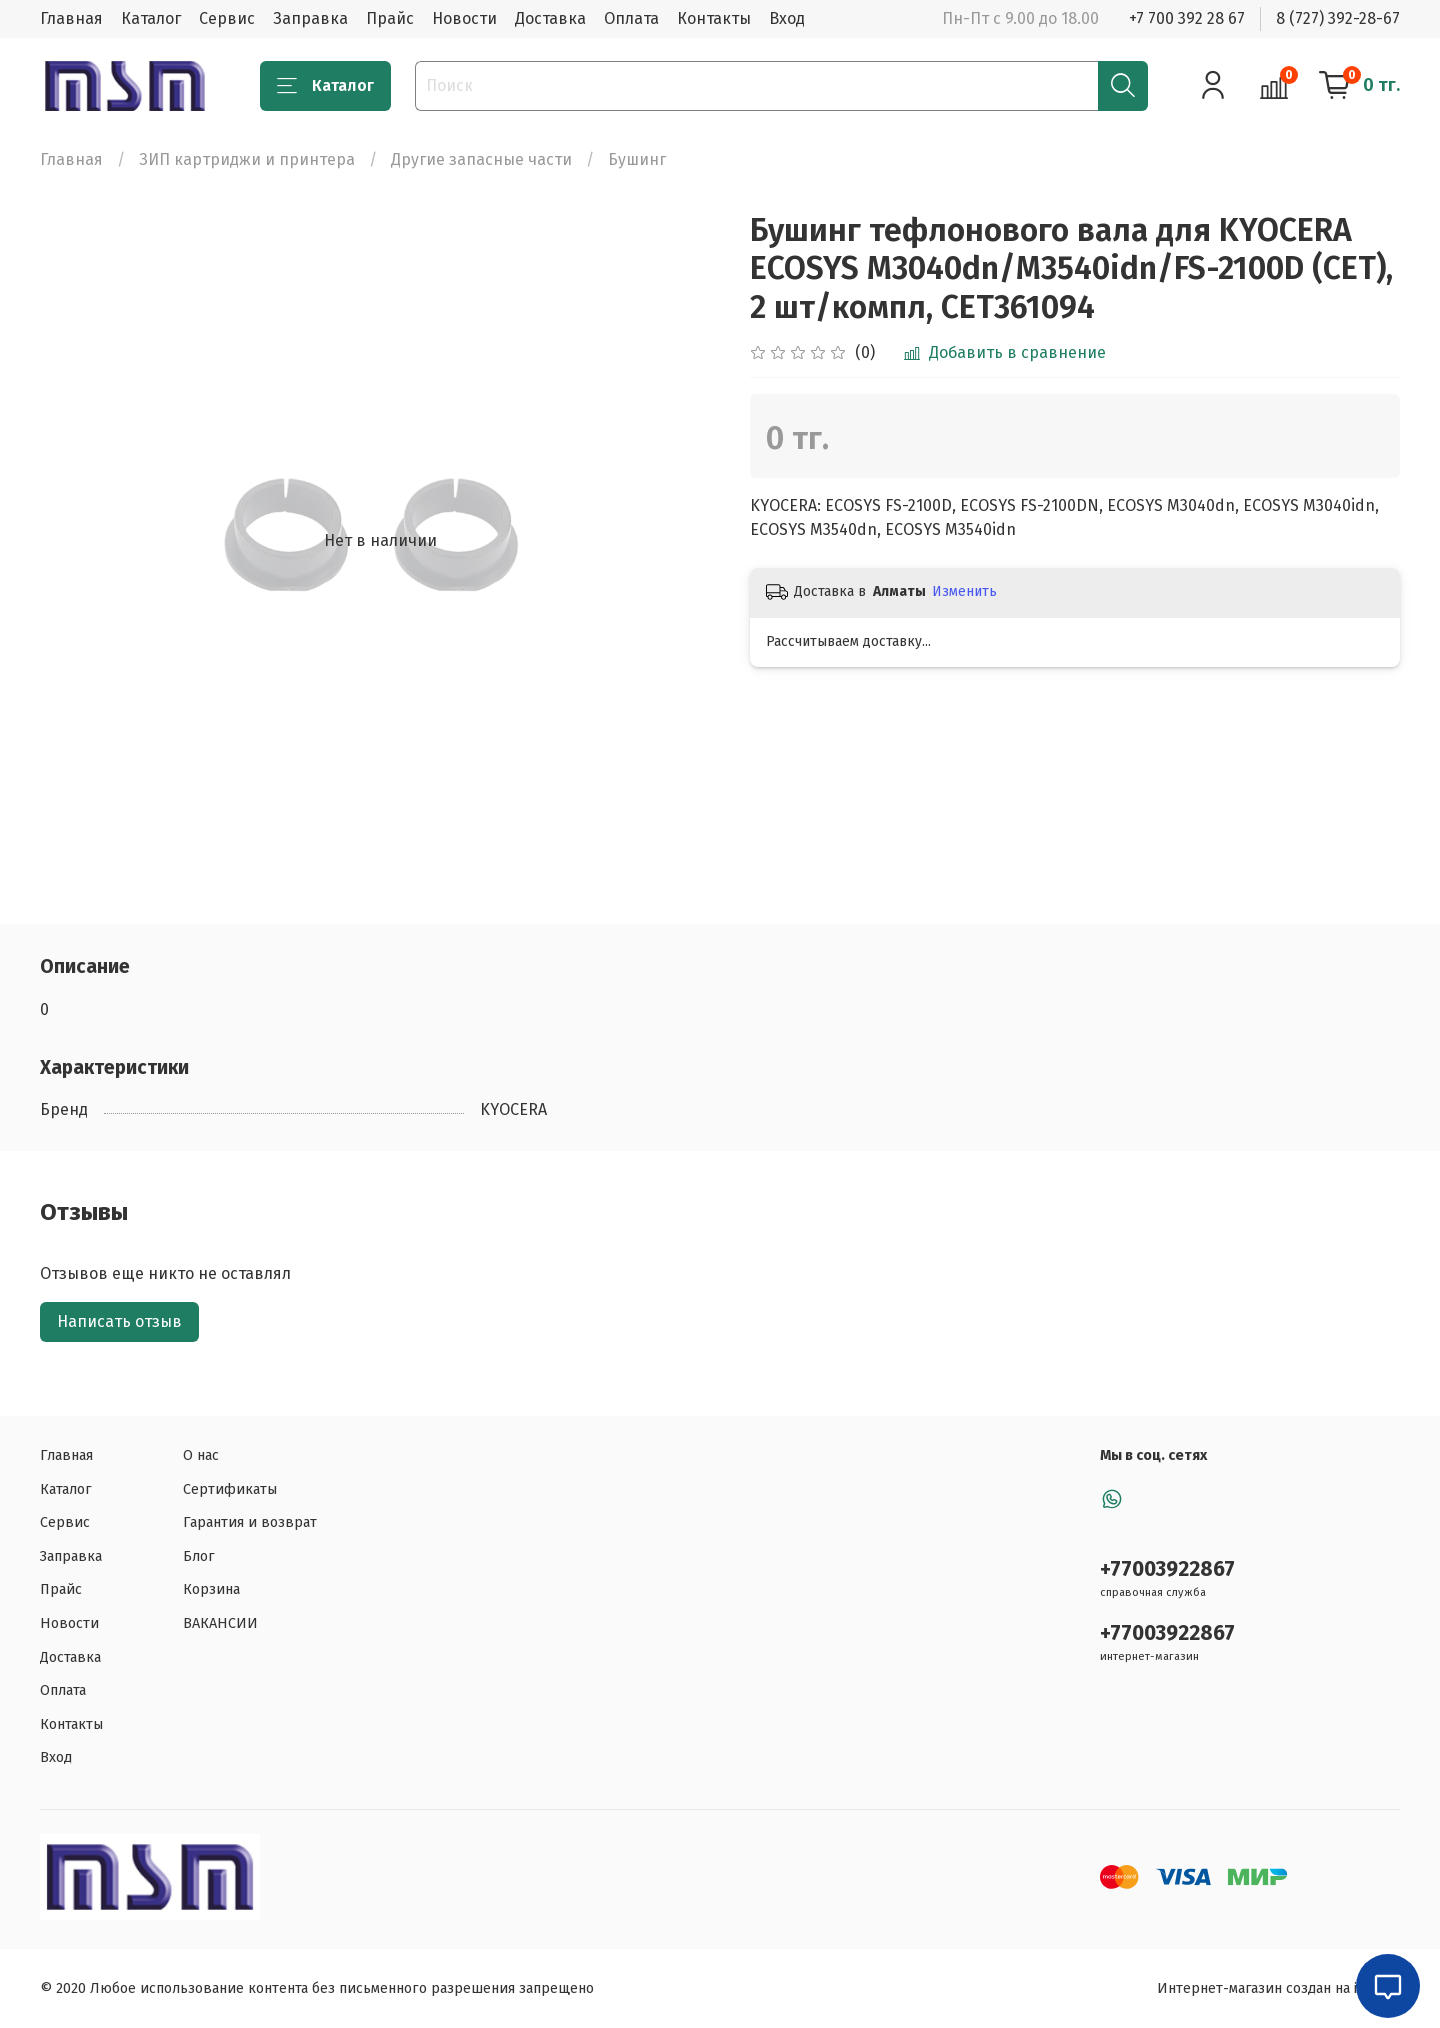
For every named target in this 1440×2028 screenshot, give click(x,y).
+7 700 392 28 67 (1187, 18)
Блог (199, 1556)
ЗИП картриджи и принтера (247, 159)
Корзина (211, 1589)
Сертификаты (230, 1489)
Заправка (310, 18)
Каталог (151, 18)
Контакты (714, 18)
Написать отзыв (119, 1321)
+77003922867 (1167, 1569)
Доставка (550, 18)
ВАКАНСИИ (220, 1623)
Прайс (390, 18)
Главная (71, 18)
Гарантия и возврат (250, 1522)
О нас (201, 1455)
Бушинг (637, 159)
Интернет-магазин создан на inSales (1278, 1988)
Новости (464, 18)
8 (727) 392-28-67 (1338, 18)
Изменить (964, 591)
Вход (787, 18)
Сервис (227, 18)
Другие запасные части (481, 159)
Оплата (631, 18)
